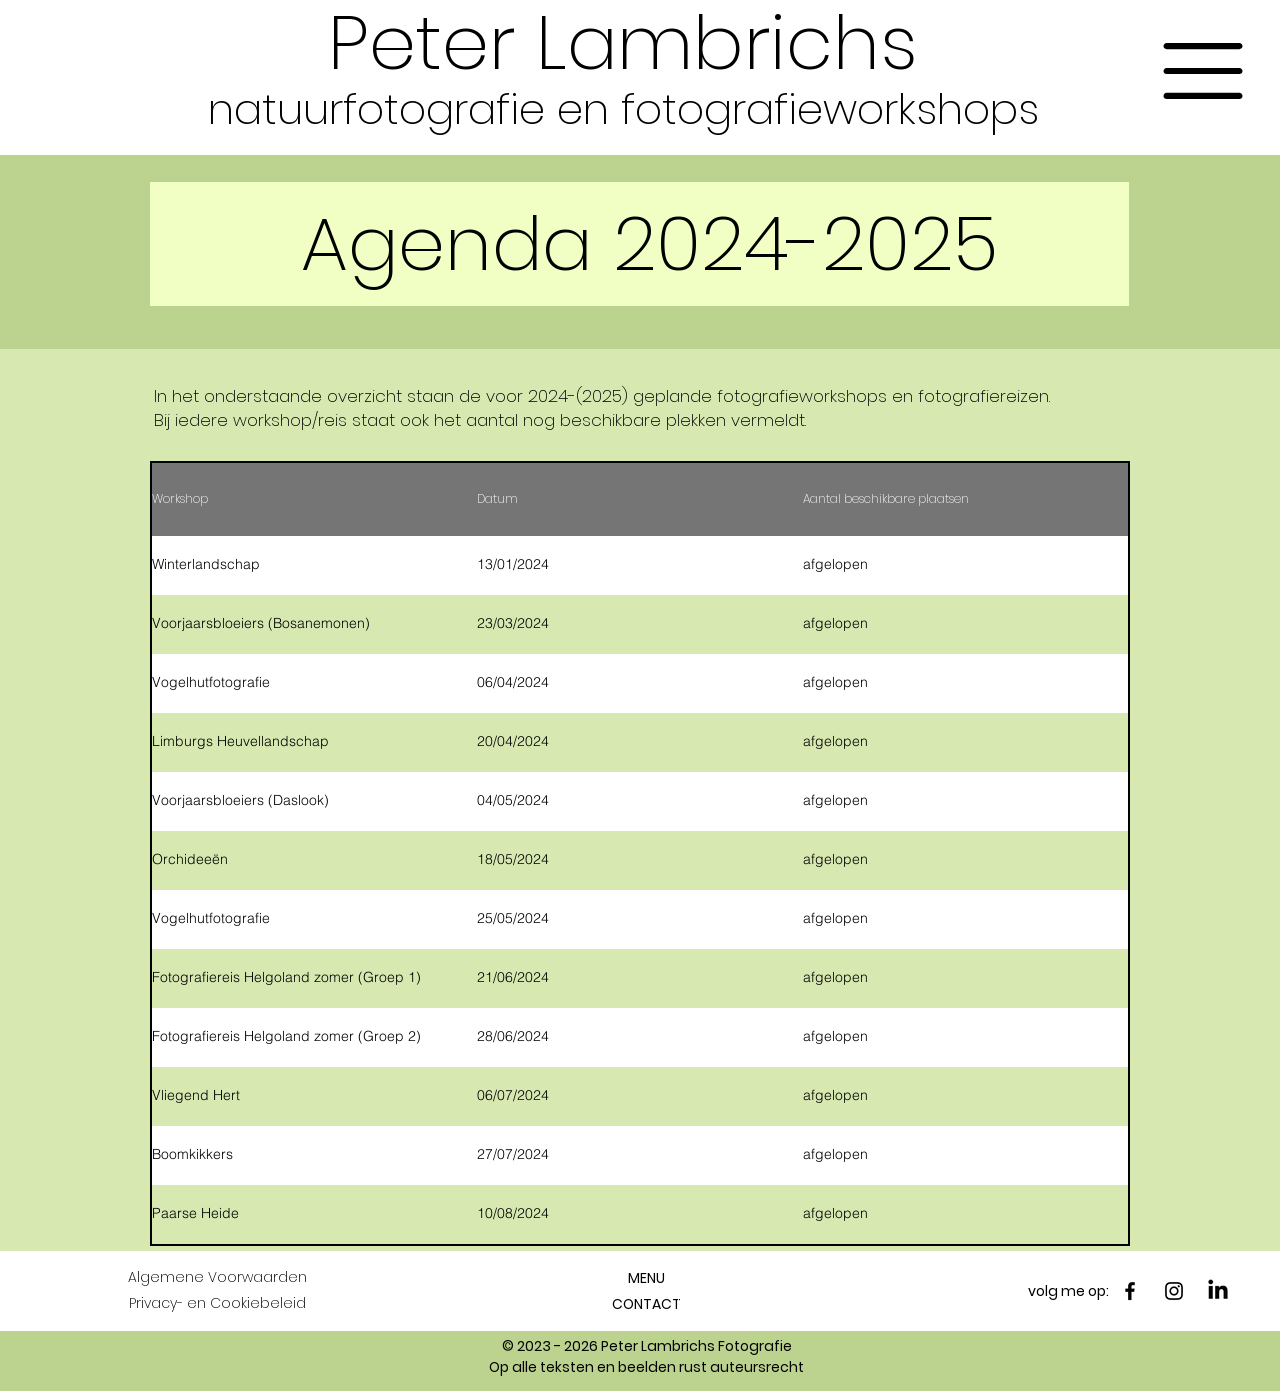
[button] (1203, 71)
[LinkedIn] (1218, 1291)
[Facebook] (1130, 1291)
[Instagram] (1174, 1291)
